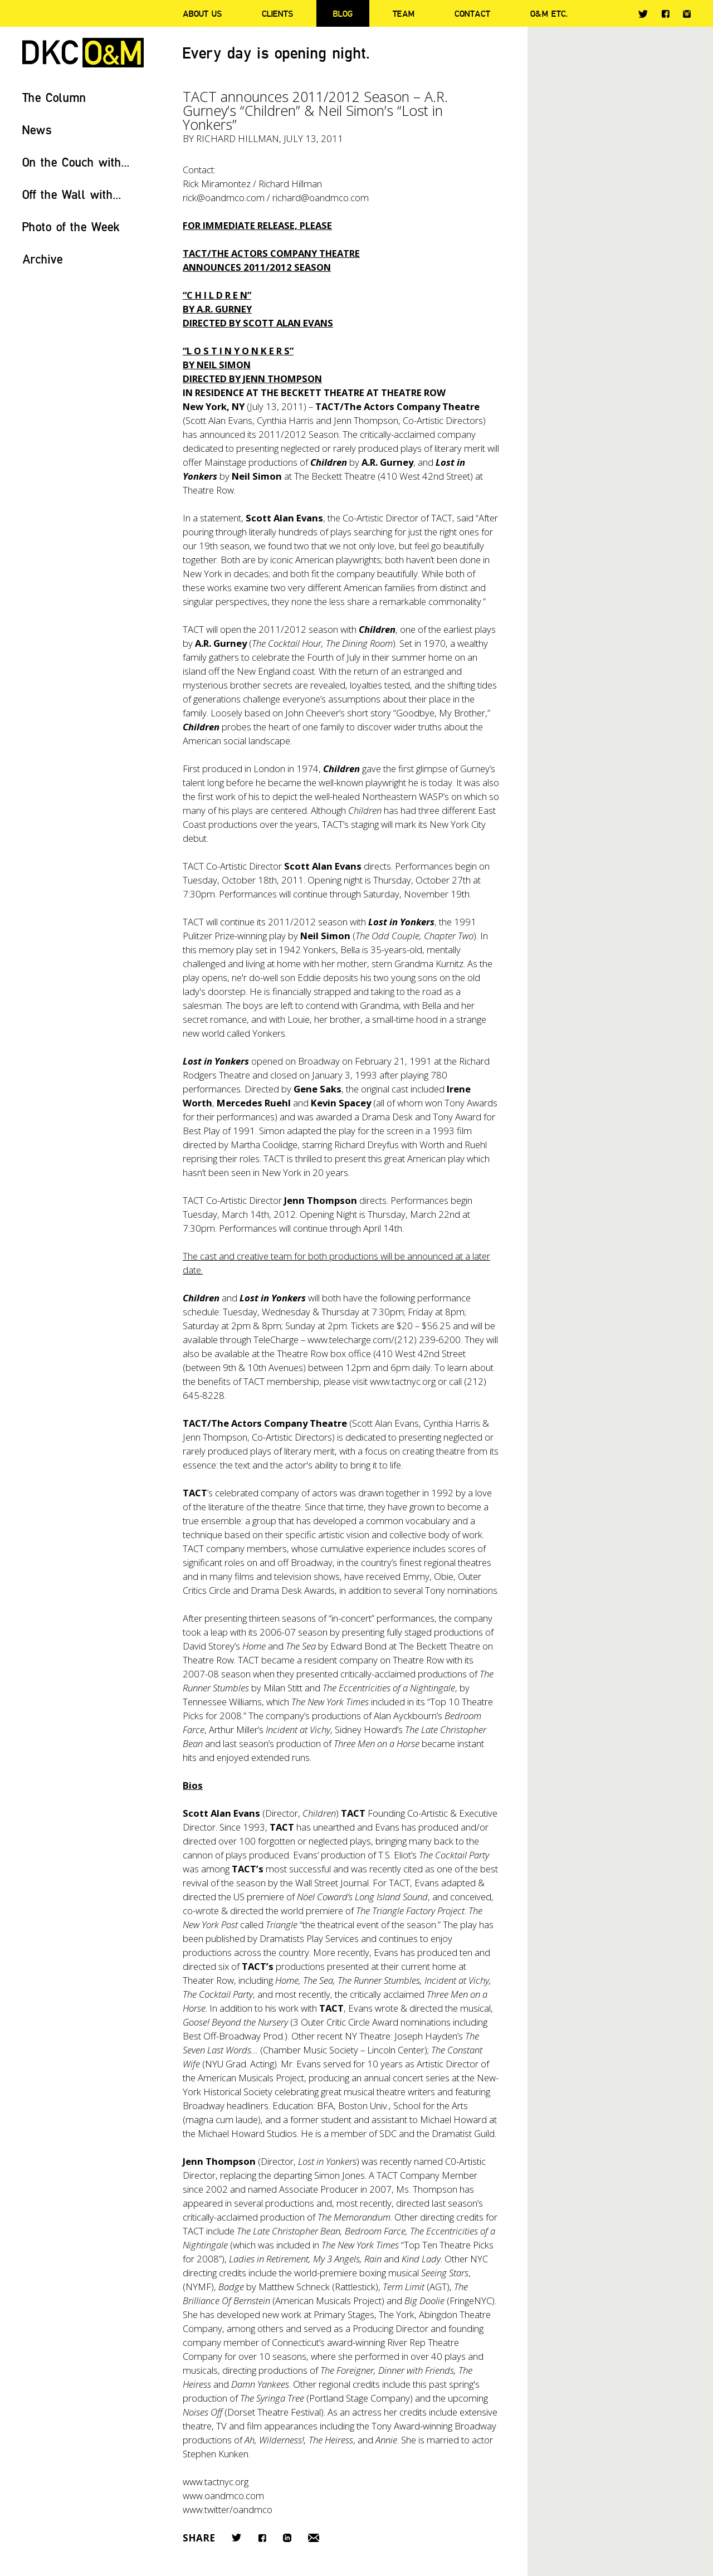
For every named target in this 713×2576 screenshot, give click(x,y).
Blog (343, 13)
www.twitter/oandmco (227, 2509)
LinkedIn (287, 2538)
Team (403, 13)
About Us (202, 13)
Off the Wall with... (71, 194)
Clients (277, 13)
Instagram (687, 14)
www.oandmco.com (223, 2495)
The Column (54, 97)
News (37, 129)
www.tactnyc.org (403, 1381)
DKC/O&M (83, 52)
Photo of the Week (71, 226)
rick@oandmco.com (224, 197)
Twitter (643, 14)
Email (313, 2538)
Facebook (665, 13)
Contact (472, 13)
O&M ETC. (549, 13)
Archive (42, 258)
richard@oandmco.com (320, 197)
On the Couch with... (76, 161)
